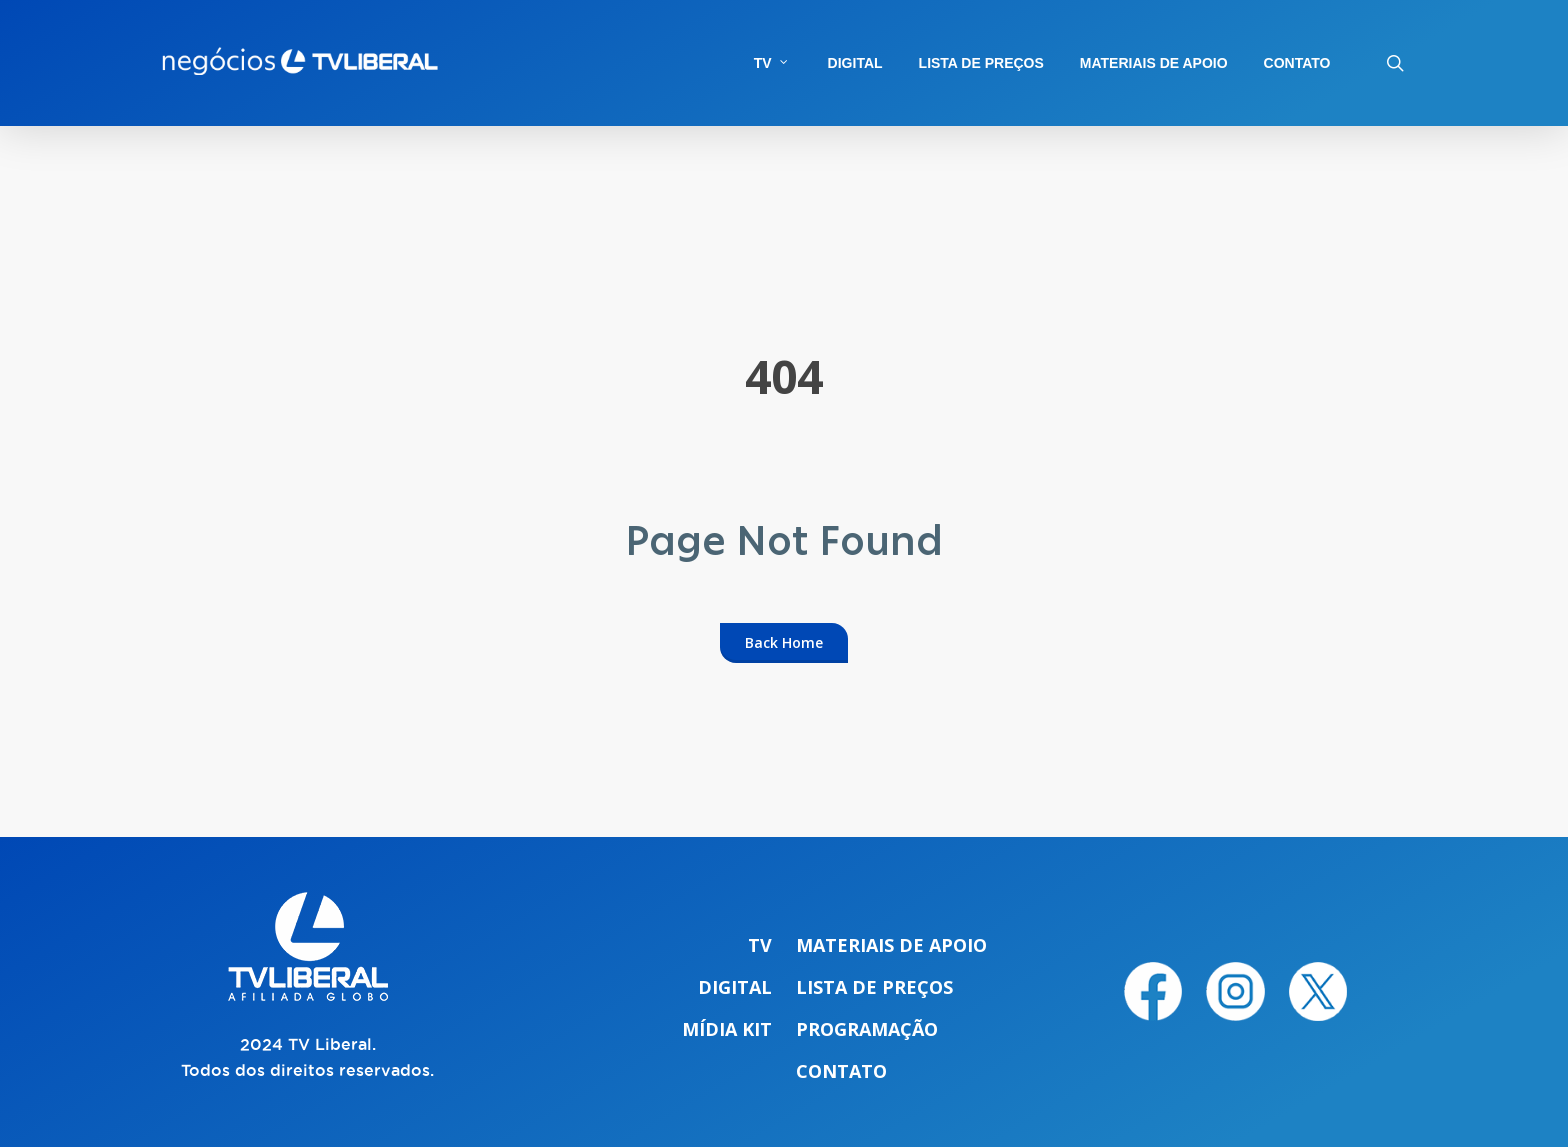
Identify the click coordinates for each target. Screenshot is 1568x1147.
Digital (735, 987)
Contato (841, 1071)
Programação (867, 1029)
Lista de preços (874, 987)
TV (760, 945)
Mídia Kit (727, 1029)
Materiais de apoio (891, 945)
